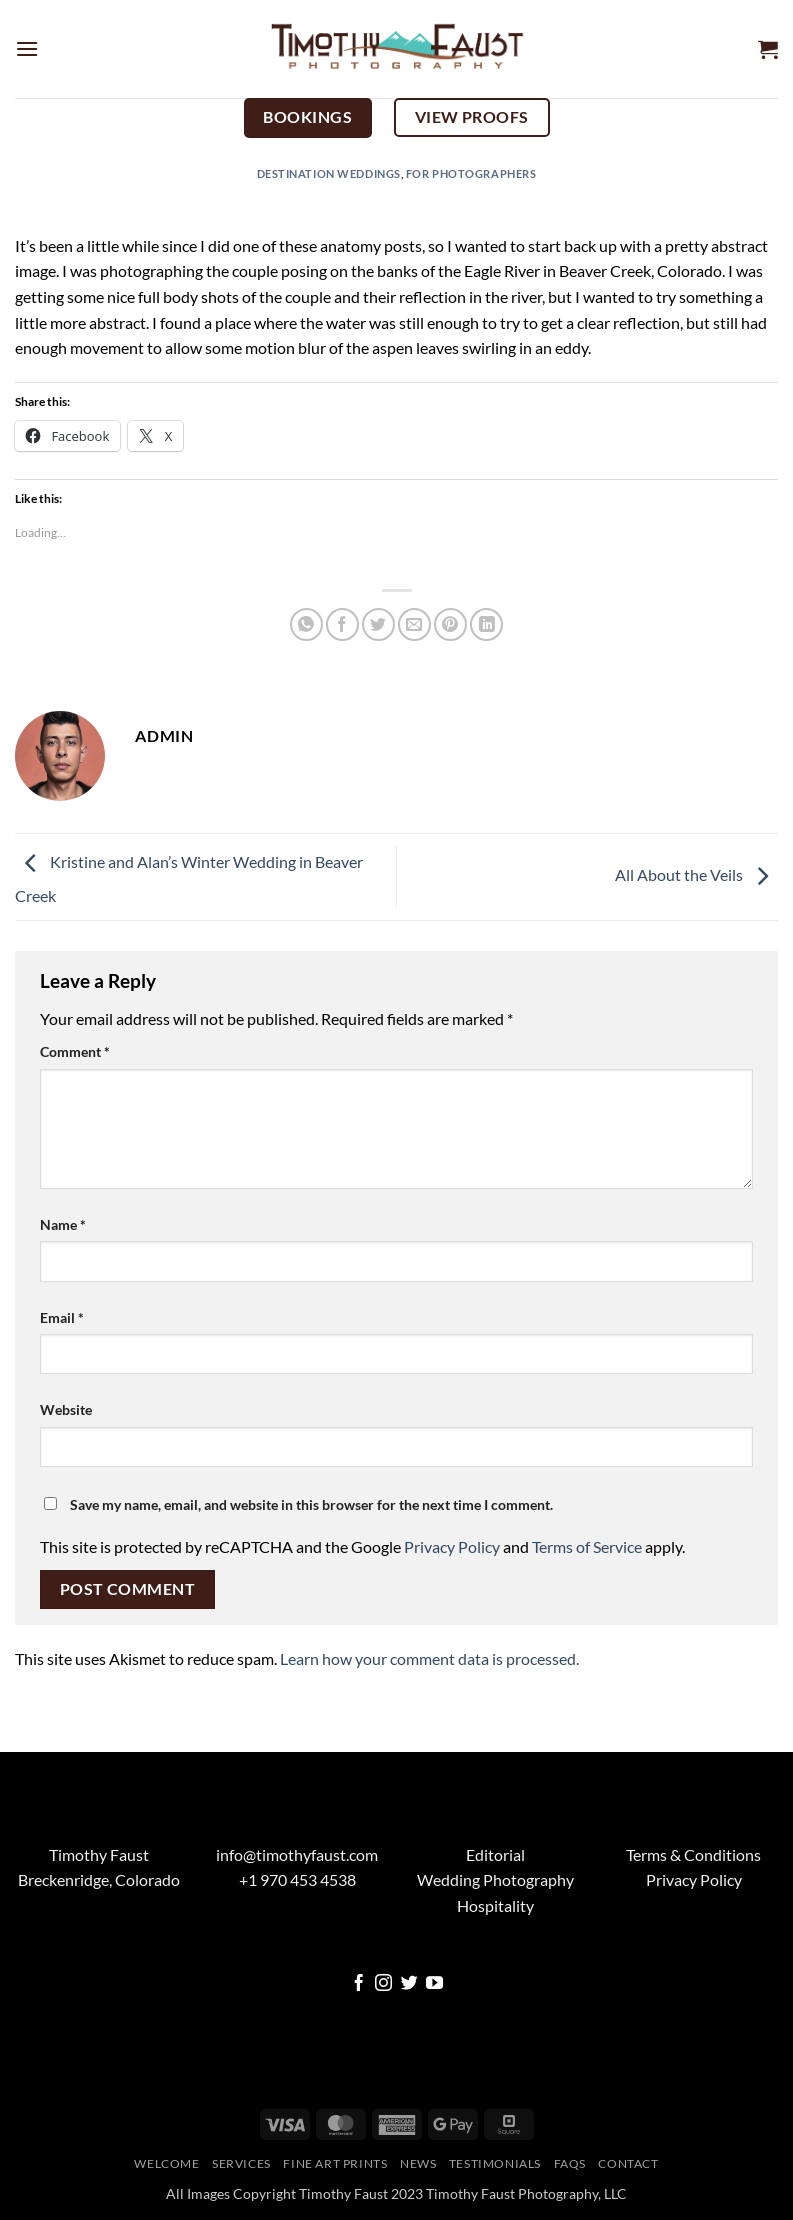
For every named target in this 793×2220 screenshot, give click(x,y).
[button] (27, 48)
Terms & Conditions (693, 1854)
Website (66, 1409)
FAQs (570, 2163)
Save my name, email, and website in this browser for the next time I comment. (311, 1504)
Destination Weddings (329, 173)
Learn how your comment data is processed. (429, 1658)
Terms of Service (587, 1546)
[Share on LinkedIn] (486, 624)
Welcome (166, 2163)
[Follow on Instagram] (383, 1984)
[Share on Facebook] (342, 624)
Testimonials (495, 2163)
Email (62, 1317)
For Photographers (471, 173)
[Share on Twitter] (378, 624)
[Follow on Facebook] (358, 1984)
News (418, 2163)
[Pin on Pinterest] (450, 624)
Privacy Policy (452, 1546)
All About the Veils (696, 874)
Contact (628, 2163)
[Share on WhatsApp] (306, 624)
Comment (75, 1051)
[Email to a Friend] (414, 624)
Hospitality (495, 1905)
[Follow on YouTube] (434, 1984)
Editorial (495, 1854)
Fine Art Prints (335, 2163)
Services (241, 2163)
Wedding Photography (495, 1879)
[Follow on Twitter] (409, 1984)
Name (63, 1224)
